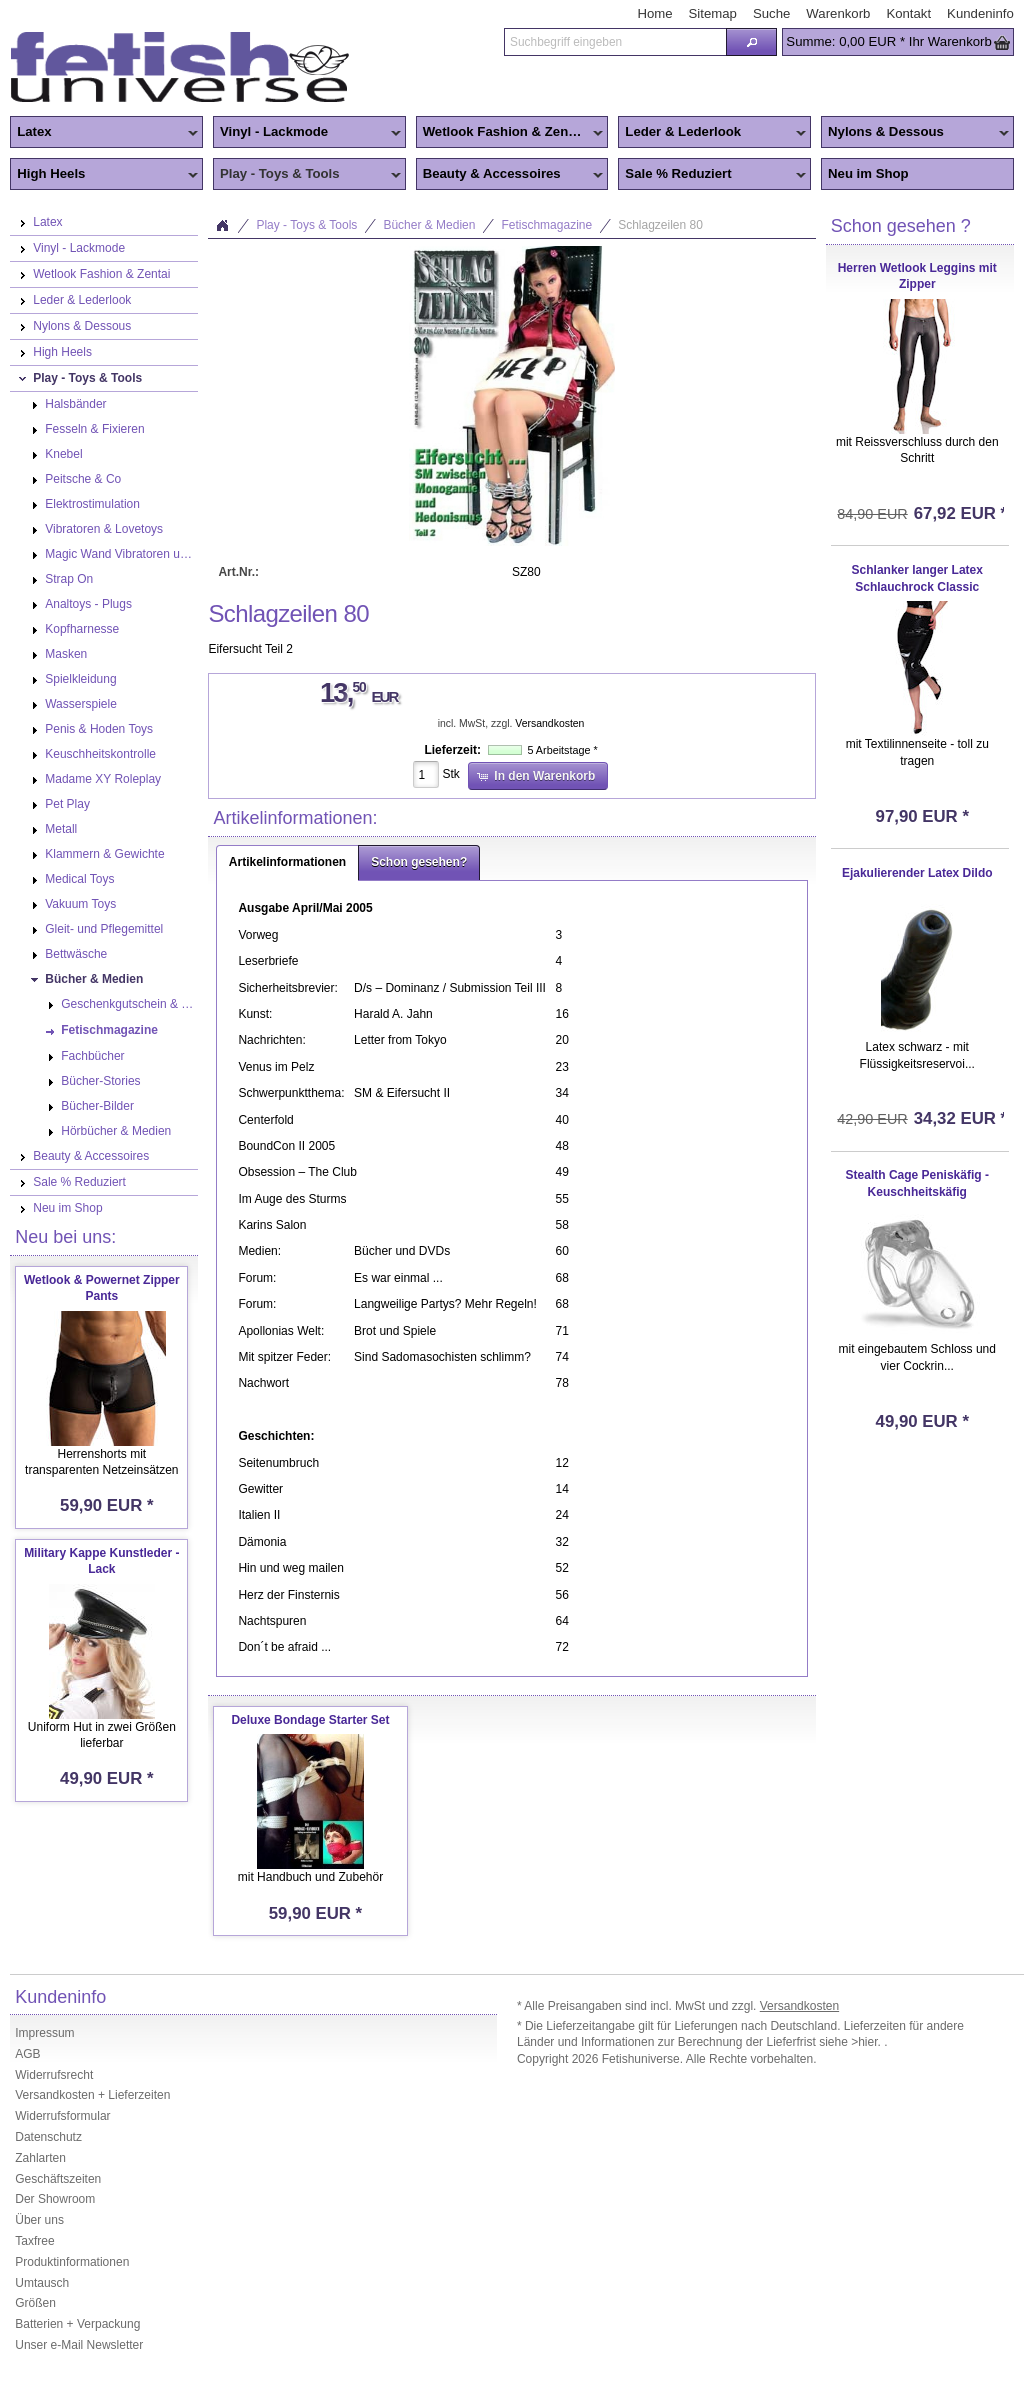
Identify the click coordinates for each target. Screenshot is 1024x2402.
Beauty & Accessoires (510, 175)
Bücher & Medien (429, 225)
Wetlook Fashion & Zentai (510, 133)
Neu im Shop (868, 173)
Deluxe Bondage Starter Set (310, 1720)
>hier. (867, 2042)
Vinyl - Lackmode (307, 133)
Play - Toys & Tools (307, 175)
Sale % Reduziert (712, 175)
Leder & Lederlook (712, 133)
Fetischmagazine (546, 225)
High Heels (104, 175)
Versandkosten (549, 723)
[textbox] (615, 42)
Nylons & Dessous (915, 133)
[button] (751, 42)
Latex (104, 133)
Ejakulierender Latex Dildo (917, 873)
